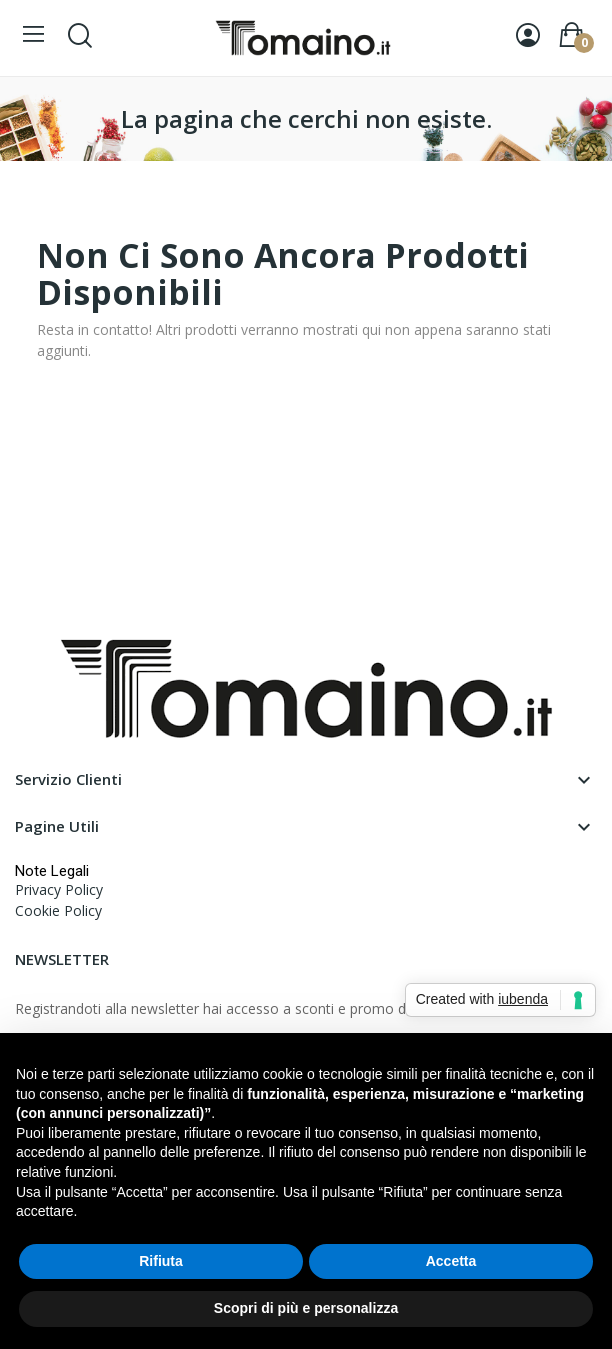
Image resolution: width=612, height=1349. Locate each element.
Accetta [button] (451, 1261)
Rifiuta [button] (161, 1261)
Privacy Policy (59, 889)
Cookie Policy (58, 910)
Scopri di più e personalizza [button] (306, 1308)
